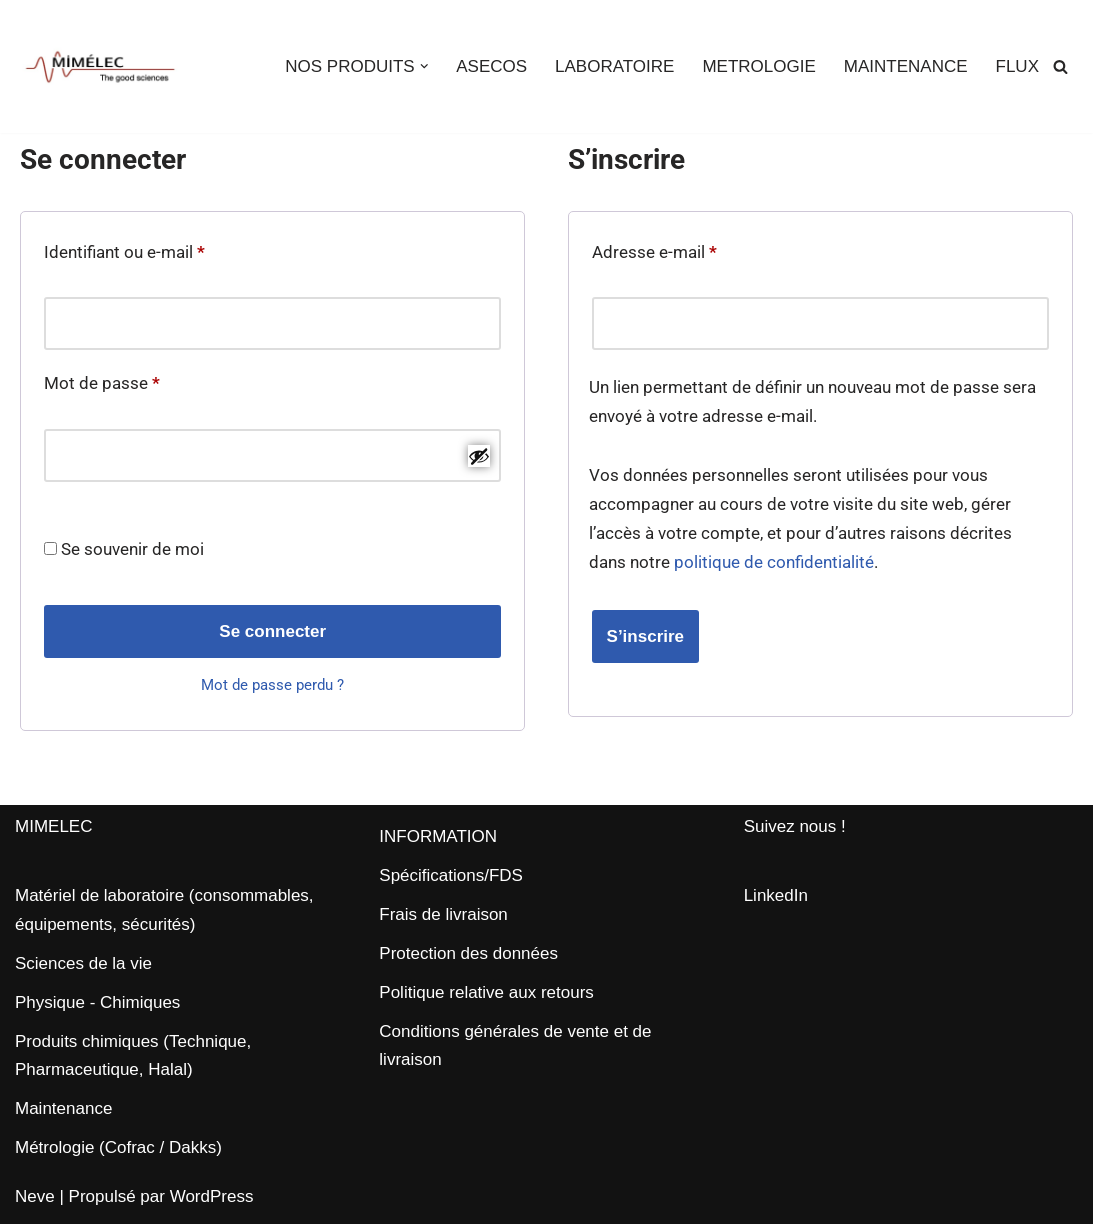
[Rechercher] (1060, 66)
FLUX (1017, 66)
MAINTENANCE (906, 66)
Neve (35, 1196)
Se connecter (272, 631)
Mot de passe (102, 379)
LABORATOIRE (614, 66)
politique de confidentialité (774, 562)
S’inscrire (646, 636)
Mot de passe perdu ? (272, 685)
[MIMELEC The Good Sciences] (100, 66)
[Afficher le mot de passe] (479, 456)
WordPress (212, 1196)
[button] (424, 66)
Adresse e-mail (654, 248)
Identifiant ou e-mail (124, 248)
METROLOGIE (758, 66)
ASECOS (491, 66)
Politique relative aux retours (486, 992)
